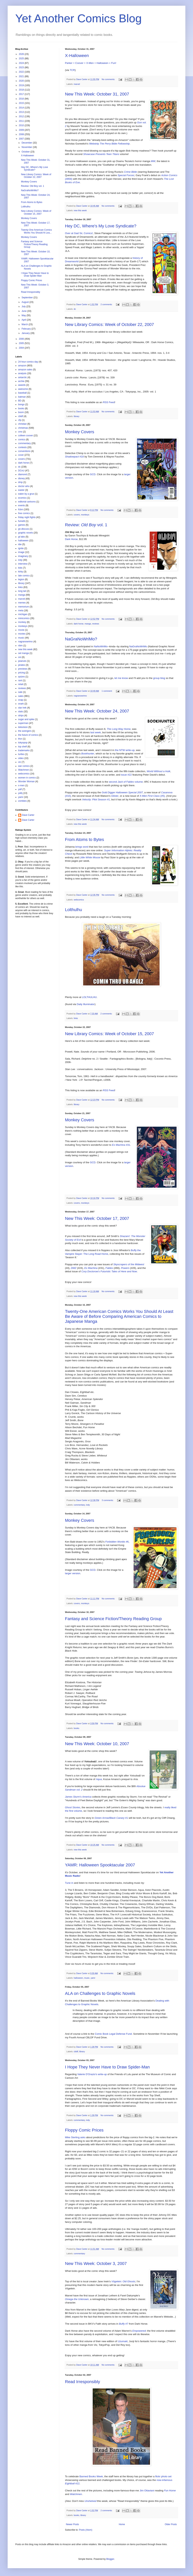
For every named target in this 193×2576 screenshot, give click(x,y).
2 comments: (107, 304)
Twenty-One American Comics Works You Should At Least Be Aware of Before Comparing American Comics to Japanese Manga (119, 1316)
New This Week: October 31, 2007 (97, 94)
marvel (77, 84)
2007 (22, 138)
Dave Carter (28, 815)
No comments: (109, 79)
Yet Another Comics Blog (78, 18)
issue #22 (126, 774)
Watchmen (23, 770)
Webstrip (94, 143)
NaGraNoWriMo (138, 646)
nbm (20, 645)
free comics (24, 513)
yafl (20, 789)
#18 (74, 456)
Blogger (110, 2559)
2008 (22, 134)
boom (21, 412)
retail (20, 684)
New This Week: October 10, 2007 (97, 1743)
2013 (22, 112)
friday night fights (27, 517)
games (21, 525)
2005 (22, 343)
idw (20, 544)
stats (20, 711)
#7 (123, 2323)
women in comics (27, 777)
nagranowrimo (80, 696)
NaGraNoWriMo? (81, 639)
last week (95, 732)
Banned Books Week (91, 2476)
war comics (24, 766)
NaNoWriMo (101, 646)
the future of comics (28, 735)
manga (88, 624)
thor (20, 738)
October (26, 151)
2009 (22, 130)
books (76, 1728)
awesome (23, 389)
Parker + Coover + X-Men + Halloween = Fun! (90, 63)
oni (19, 657)
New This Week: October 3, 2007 (96, 2263)
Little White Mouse (89, 857)
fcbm (20, 509)
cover (21, 455)
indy (88, 1505)
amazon (22, 365)
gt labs (21, 536)
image (21, 552)
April (24, 319)
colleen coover (25, 435)
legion (21, 579)
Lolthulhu (73, 909)
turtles (21, 754)
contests (22, 447)
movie (21, 630)
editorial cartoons (27, 501)
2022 (22, 72)
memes (22, 602)
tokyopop (23, 742)
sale (20, 692)
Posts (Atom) (85, 2530)
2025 (22, 58)
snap (20, 700)
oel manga (23, 653)
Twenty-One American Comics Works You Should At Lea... (36, 231)
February (26, 328)
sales (21, 696)
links (76, 1018)
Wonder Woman (26, 781)
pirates (21, 665)
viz (19, 762)
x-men (21, 785)
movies (21, 633)
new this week (80, 210)
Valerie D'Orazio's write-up (92, 2074)
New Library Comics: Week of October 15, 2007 (109, 1033)
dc (75, 309)
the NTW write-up (125, 750)
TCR (72, 70)
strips (21, 715)
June (24, 311)
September (27, 297)
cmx (20, 431)
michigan (22, 614)
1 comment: (107, 691)
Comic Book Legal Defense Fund (113, 2033)
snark (21, 703)
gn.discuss (23, 529)
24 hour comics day (28, 361)
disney (21, 478)
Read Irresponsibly (82, 2381)
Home (122, 2524)
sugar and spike (26, 719)
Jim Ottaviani (147, 2490)
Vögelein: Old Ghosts (123, 2281)
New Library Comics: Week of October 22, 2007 (109, 324)
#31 (121, 1144)
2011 (22, 121)
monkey (22, 622)
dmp (20, 482)
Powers (125, 1268)
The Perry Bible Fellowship (115, 143)
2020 (22, 80)
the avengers (24, 731)
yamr (93, 1978)
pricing (21, 672)
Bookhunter (87, 753)
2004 (22, 348)
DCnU (21, 470)
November (27, 147)
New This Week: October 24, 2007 (97, 711)
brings (78, 846)
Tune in (69, 1882)
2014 (22, 107)
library (76, 416)
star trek (22, 707)
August (25, 302)
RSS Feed (109, 402)
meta (20, 610)
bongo (21, 404)
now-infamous (164, 2480)
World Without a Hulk (158, 771)
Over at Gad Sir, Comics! (79, 233)
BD (19, 400)
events (21, 505)
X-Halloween (77, 55)
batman (22, 397)
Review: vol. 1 (86, 524)
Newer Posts (72, 2524)
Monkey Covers (79, 431)
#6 (117, 1541)
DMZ (73, 1268)
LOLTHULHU (89, 997)
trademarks (24, 750)
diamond (22, 474)
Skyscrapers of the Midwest (128, 1264)
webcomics (79, 900)
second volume (126, 781)
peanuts (22, 661)
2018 (22, 89)
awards (22, 385)
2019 (22, 85)
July (24, 306)
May (24, 315)
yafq (20, 793)
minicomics (23, 618)
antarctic (22, 377)
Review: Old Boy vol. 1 (32, 186)
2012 (22, 116)
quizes (21, 676)
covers (77, 514)
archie (21, 381)
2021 (22, 76)
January (26, 333)
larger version (72, 1573)
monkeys (85, 514)
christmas (23, 428)
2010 (22, 125)
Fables (109, 1268)
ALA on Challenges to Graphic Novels (100, 1993)
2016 (22, 98)
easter (21, 490)
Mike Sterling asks (75, 2137)
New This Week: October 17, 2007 (97, 1218)
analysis (22, 373)
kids (20, 567)
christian (22, 424)
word (85, 846)
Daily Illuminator (86, 1004)
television (23, 727)
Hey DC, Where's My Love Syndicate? (100, 226)
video (21, 758)
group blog (159, 678)
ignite (21, 548)
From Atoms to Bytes (84, 839)
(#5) (152, 795)
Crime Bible (130, 171)
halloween (78, 1978)
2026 (22, 54)
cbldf (76, 2051)
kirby (20, 571)
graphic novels (25, 532)
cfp (19, 420)
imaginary (23, 556)
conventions (24, 451)
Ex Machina (90, 1268)
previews (22, 668)
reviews (95, 624)
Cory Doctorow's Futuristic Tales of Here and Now (109, 1271)
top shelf (22, 746)
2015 (22, 103)
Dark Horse (71, 539)
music (86, 1978)
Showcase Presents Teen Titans (101, 154)
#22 (72, 2483)
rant (20, 680)
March (25, 324)
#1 (96, 799)
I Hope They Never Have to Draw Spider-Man (107, 2067)
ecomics (22, 498)
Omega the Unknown (77, 2299)
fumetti (21, 521)
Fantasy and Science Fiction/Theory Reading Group (113, 1618)
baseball (22, 392)
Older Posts (171, 2524)
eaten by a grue (26, 494)
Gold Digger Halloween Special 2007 (122, 792)
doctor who (23, 486)
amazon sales (25, 369)
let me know (121, 678)
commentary (79, 1505)
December (27, 142)
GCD (92, 474)
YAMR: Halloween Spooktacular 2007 (100, 1865)
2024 (22, 63)
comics (21, 439)
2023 (22, 67)
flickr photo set (163, 2476)
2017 (22, 94)
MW (153, 161)
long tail (22, 591)
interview (22, 563)
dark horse (79, 624)
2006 (22, 339)
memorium (23, 606)
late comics (24, 575)
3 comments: (108, 1500)
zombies (22, 801)
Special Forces (126, 175)
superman (23, 723)
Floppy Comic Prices (84, 2130)
